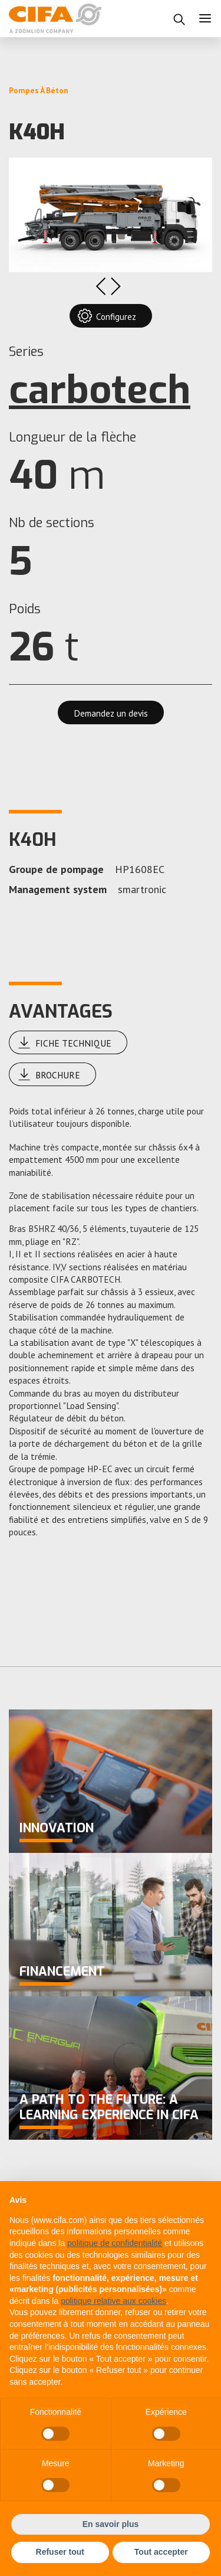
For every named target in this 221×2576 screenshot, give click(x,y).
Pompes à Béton (38, 90)
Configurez (106, 316)
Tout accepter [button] (161, 2552)
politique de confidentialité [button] (114, 2243)
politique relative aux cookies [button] (113, 2301)
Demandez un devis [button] (111, 713)
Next (116, 286)
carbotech (99, 390)
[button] (179, 18)
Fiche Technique (64, 1042)
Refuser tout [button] (60, 2552)
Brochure (49, 1074)
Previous (100, 286)
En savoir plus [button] (111, 2524)
